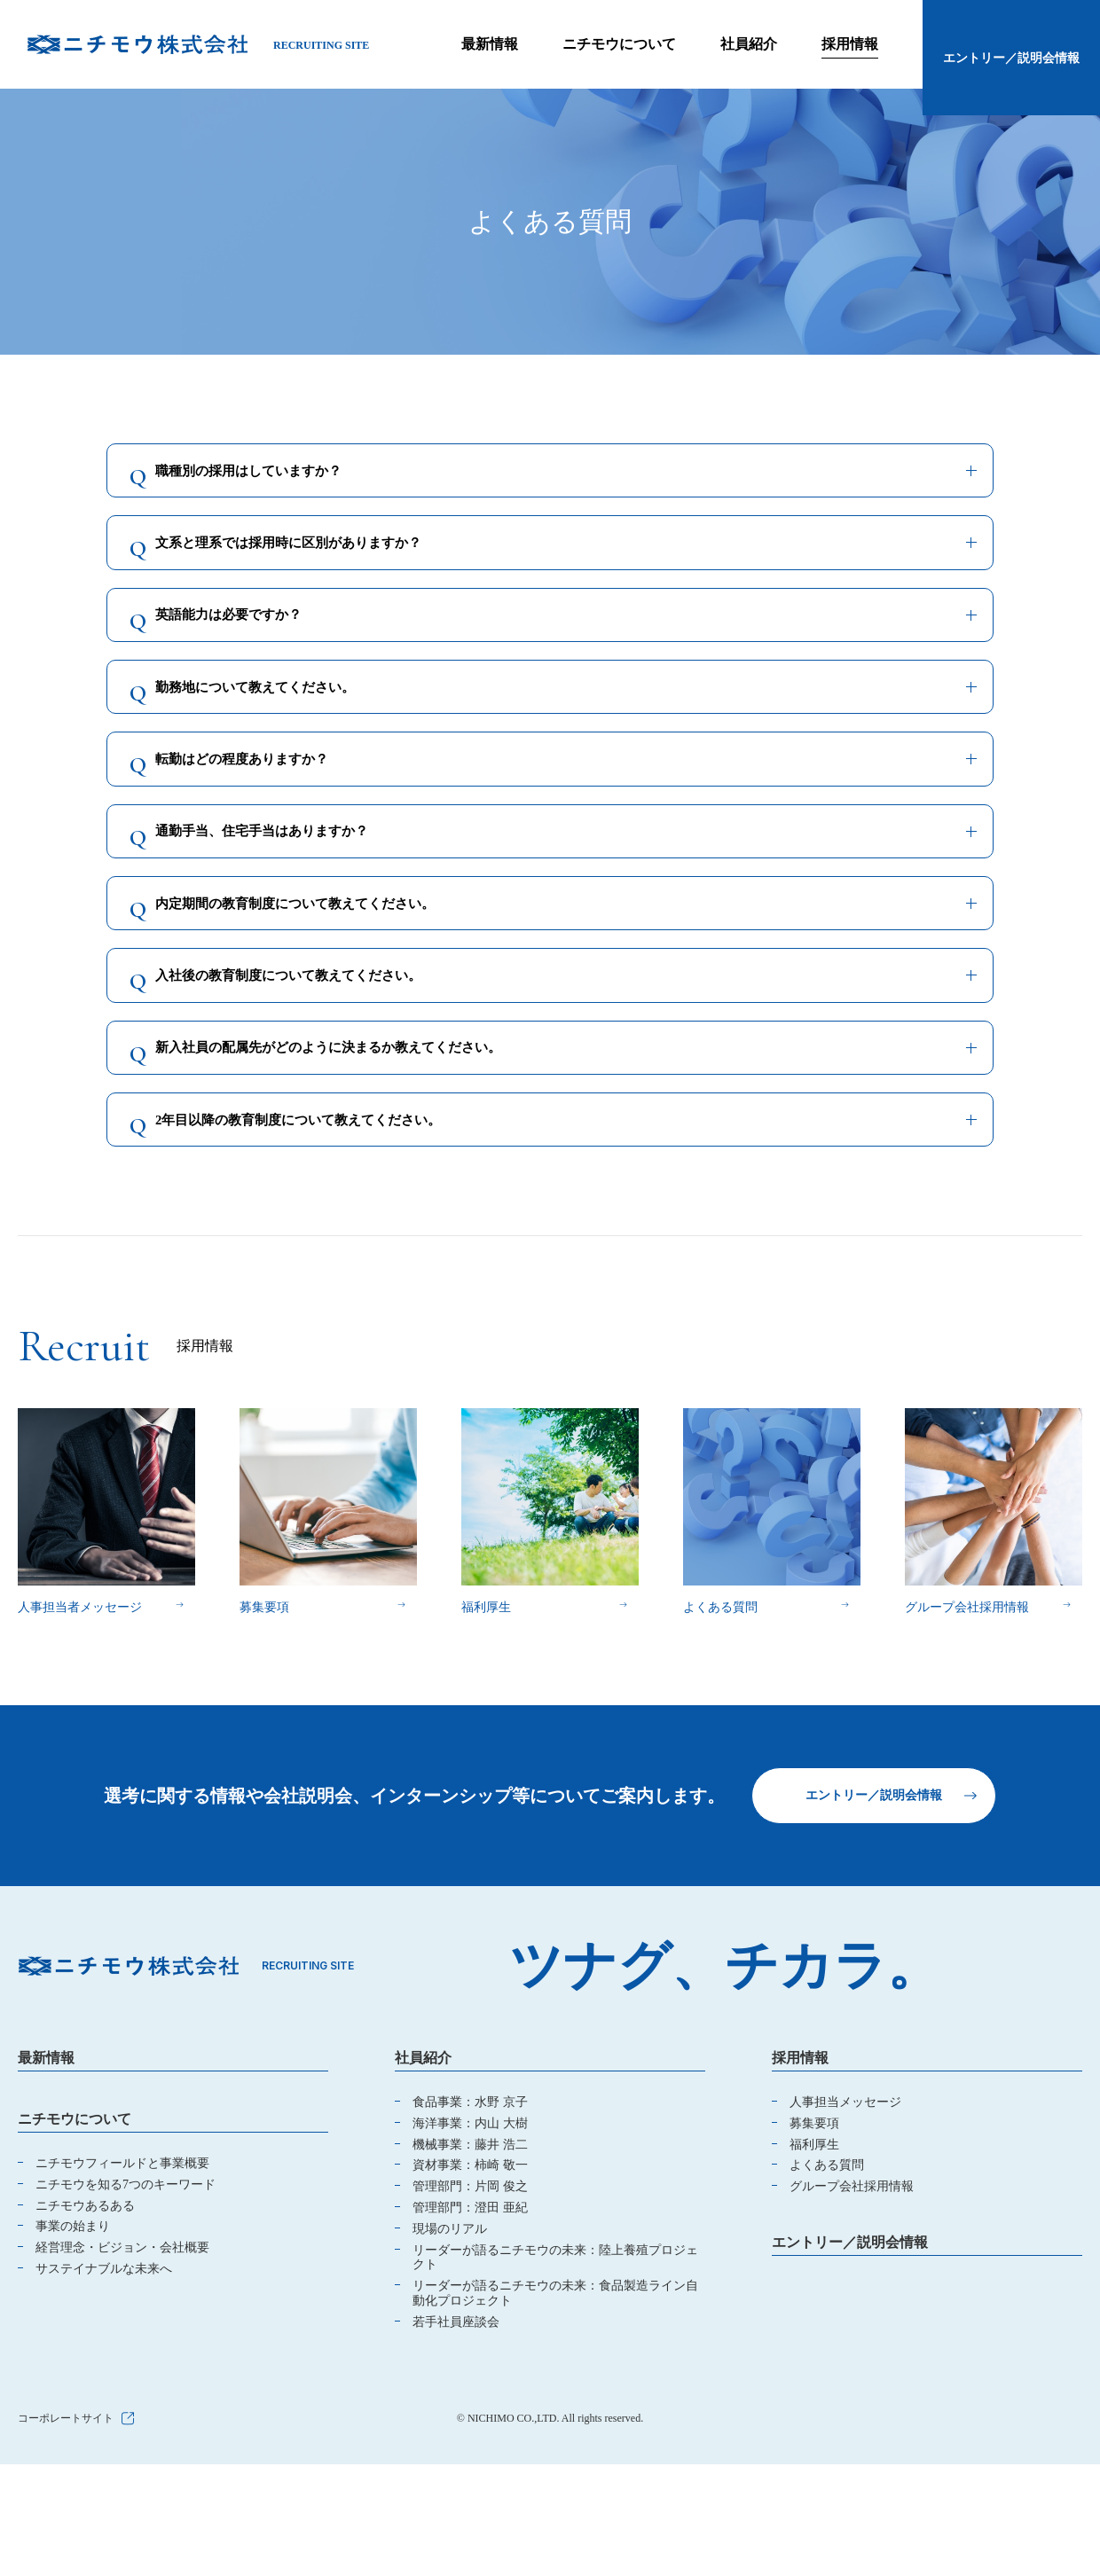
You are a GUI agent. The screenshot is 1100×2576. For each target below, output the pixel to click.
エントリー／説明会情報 (873, 1952)
